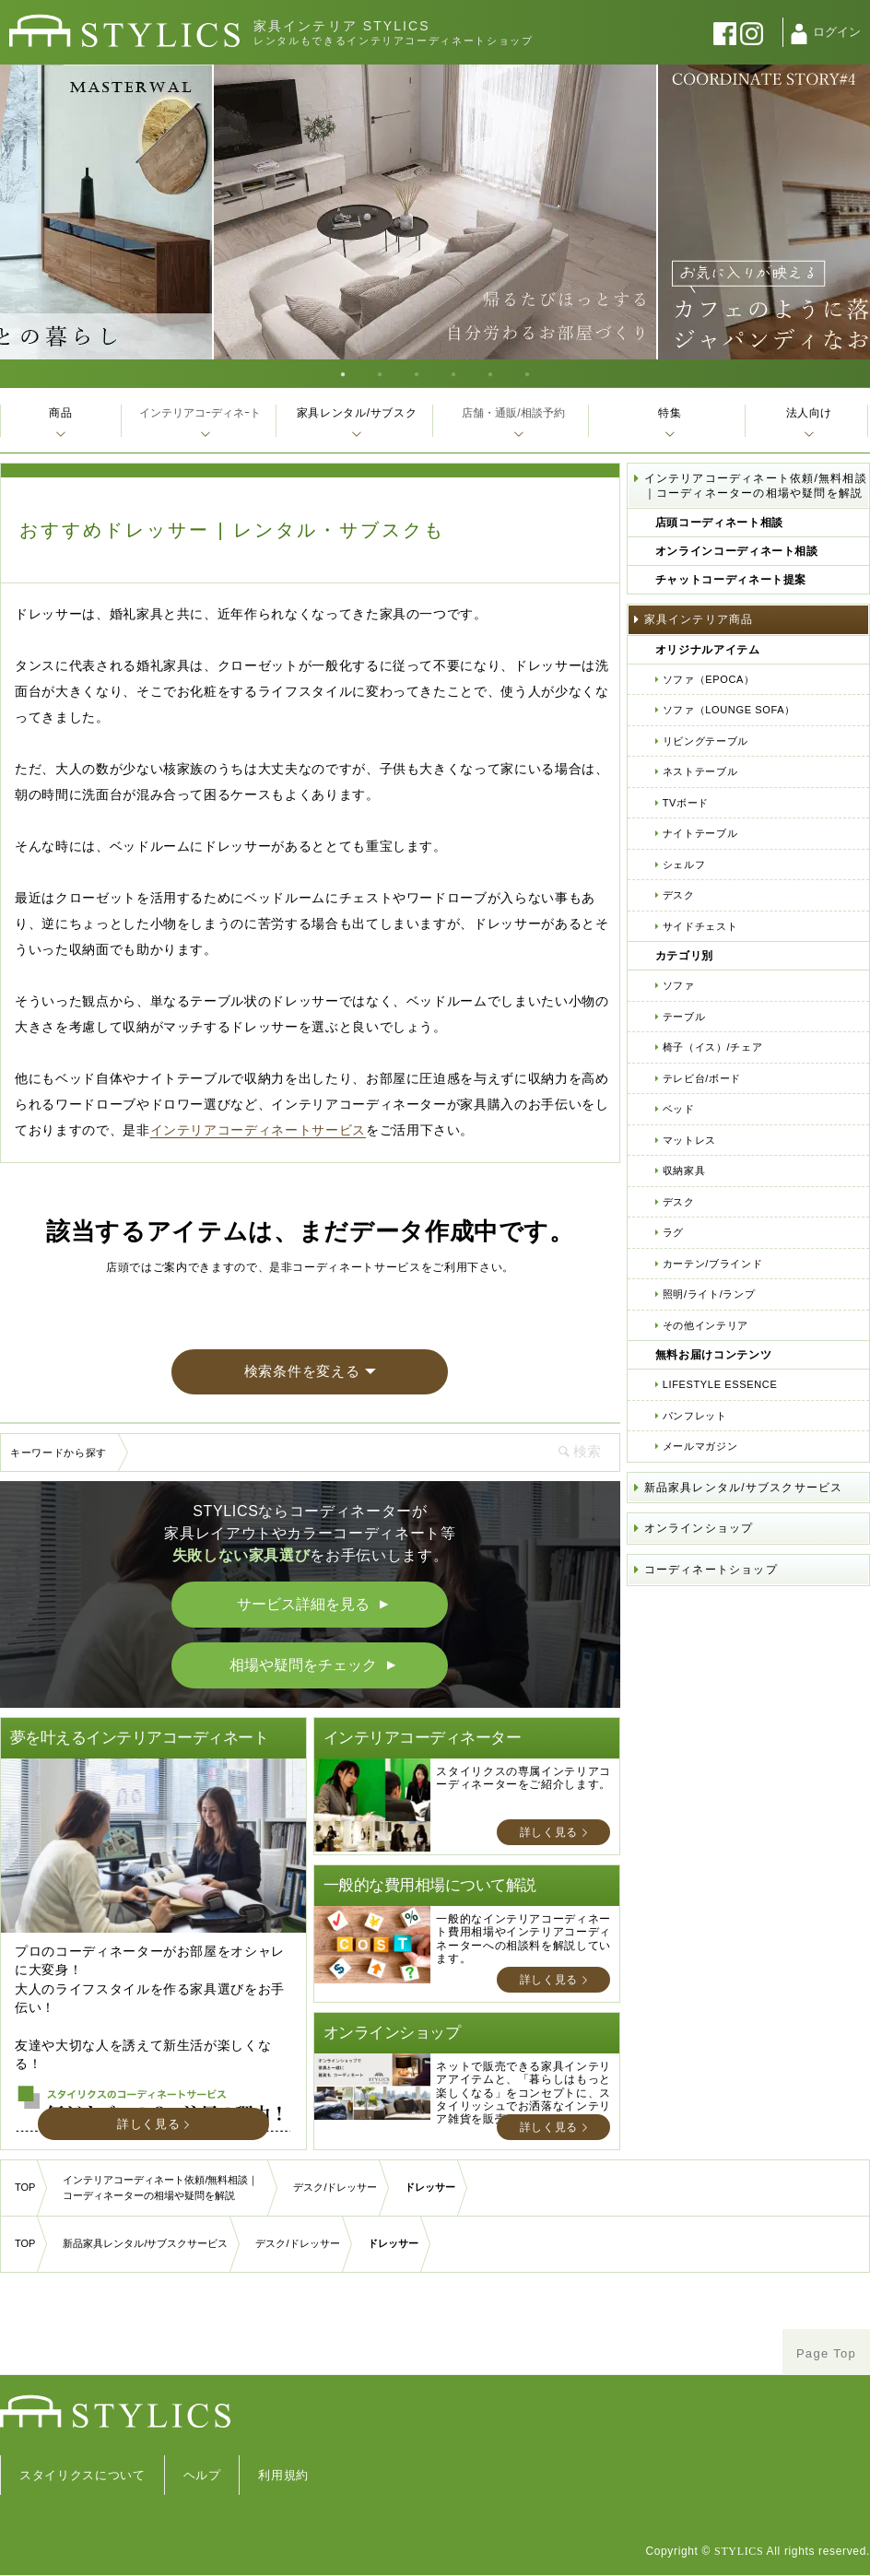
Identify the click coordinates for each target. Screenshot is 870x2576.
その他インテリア (705, 1325)
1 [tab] (343, 373)
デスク (679, 894)
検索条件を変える (302, 1371)
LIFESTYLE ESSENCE (720, 1384)
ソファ (679, 985)
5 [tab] (490, 373)
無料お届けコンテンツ (713, 1354)
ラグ (673, 1232)
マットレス (689, 1140)
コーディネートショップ (711, 1569)
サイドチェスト (700, 926)
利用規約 (283, 2475)
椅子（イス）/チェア (713, 1047)
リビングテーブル (705, 741)
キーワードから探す (58, 1452)
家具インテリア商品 (699, 619)
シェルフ (684, 864)
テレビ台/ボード (702, 1078)
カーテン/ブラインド (713, 1263)
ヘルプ (202, 2475)
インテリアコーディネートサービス (258, 1130)
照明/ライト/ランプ (709, 1294)
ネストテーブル (700, 771)
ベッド (679, 1108)
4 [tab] (453, 373)
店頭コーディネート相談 (719, 522)
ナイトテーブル (700, 833)
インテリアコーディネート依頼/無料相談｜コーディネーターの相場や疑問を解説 (755, 486)
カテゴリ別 (684, 955)
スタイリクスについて (82, 2475)
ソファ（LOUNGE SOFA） (729, 709)
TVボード (686, 802)
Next (851, 212)
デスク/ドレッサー (335, 2187)
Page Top (826, 2353)
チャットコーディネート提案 (730, 579)
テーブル (684, 1016)
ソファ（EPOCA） (709, 679)
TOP (25, 2187)
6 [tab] (527, 373)
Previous (19, 212)
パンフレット (695, 1415)
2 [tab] (380, 373)
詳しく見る (148, 2124)
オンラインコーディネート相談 (736, 551)
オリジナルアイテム (707, 649)
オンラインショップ (699, 1528)
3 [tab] (416, 373)
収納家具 (684, 1170)
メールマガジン (700, 1446)
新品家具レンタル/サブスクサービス (743, 1487)
